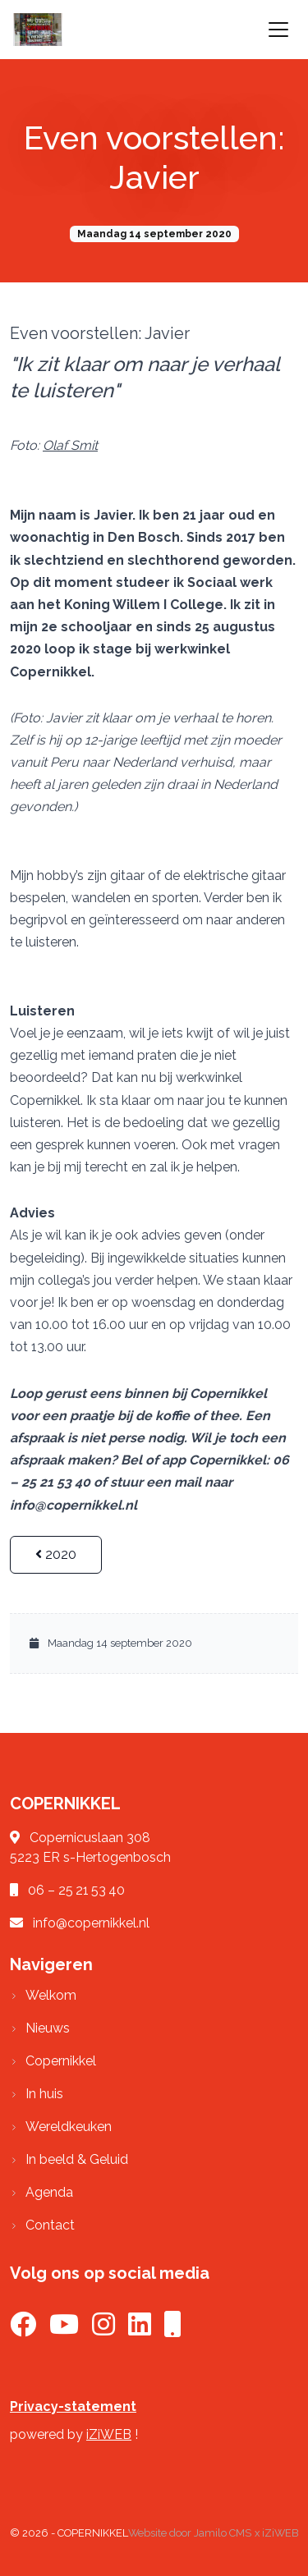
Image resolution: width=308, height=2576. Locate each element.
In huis (44, 2094)
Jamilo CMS (222, 2533)
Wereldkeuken (68, 2126)
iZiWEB (108, 2434)
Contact (50, 2225)
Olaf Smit (70, 445)
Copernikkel (60, 2061)
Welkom (50, 1995)
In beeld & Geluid (76, 2159)
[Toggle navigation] (278, 29)
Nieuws (47, 2028)
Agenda (49, 2192)
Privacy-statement (73, 2406)
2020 (55, 1554)
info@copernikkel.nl (91, 1923)
